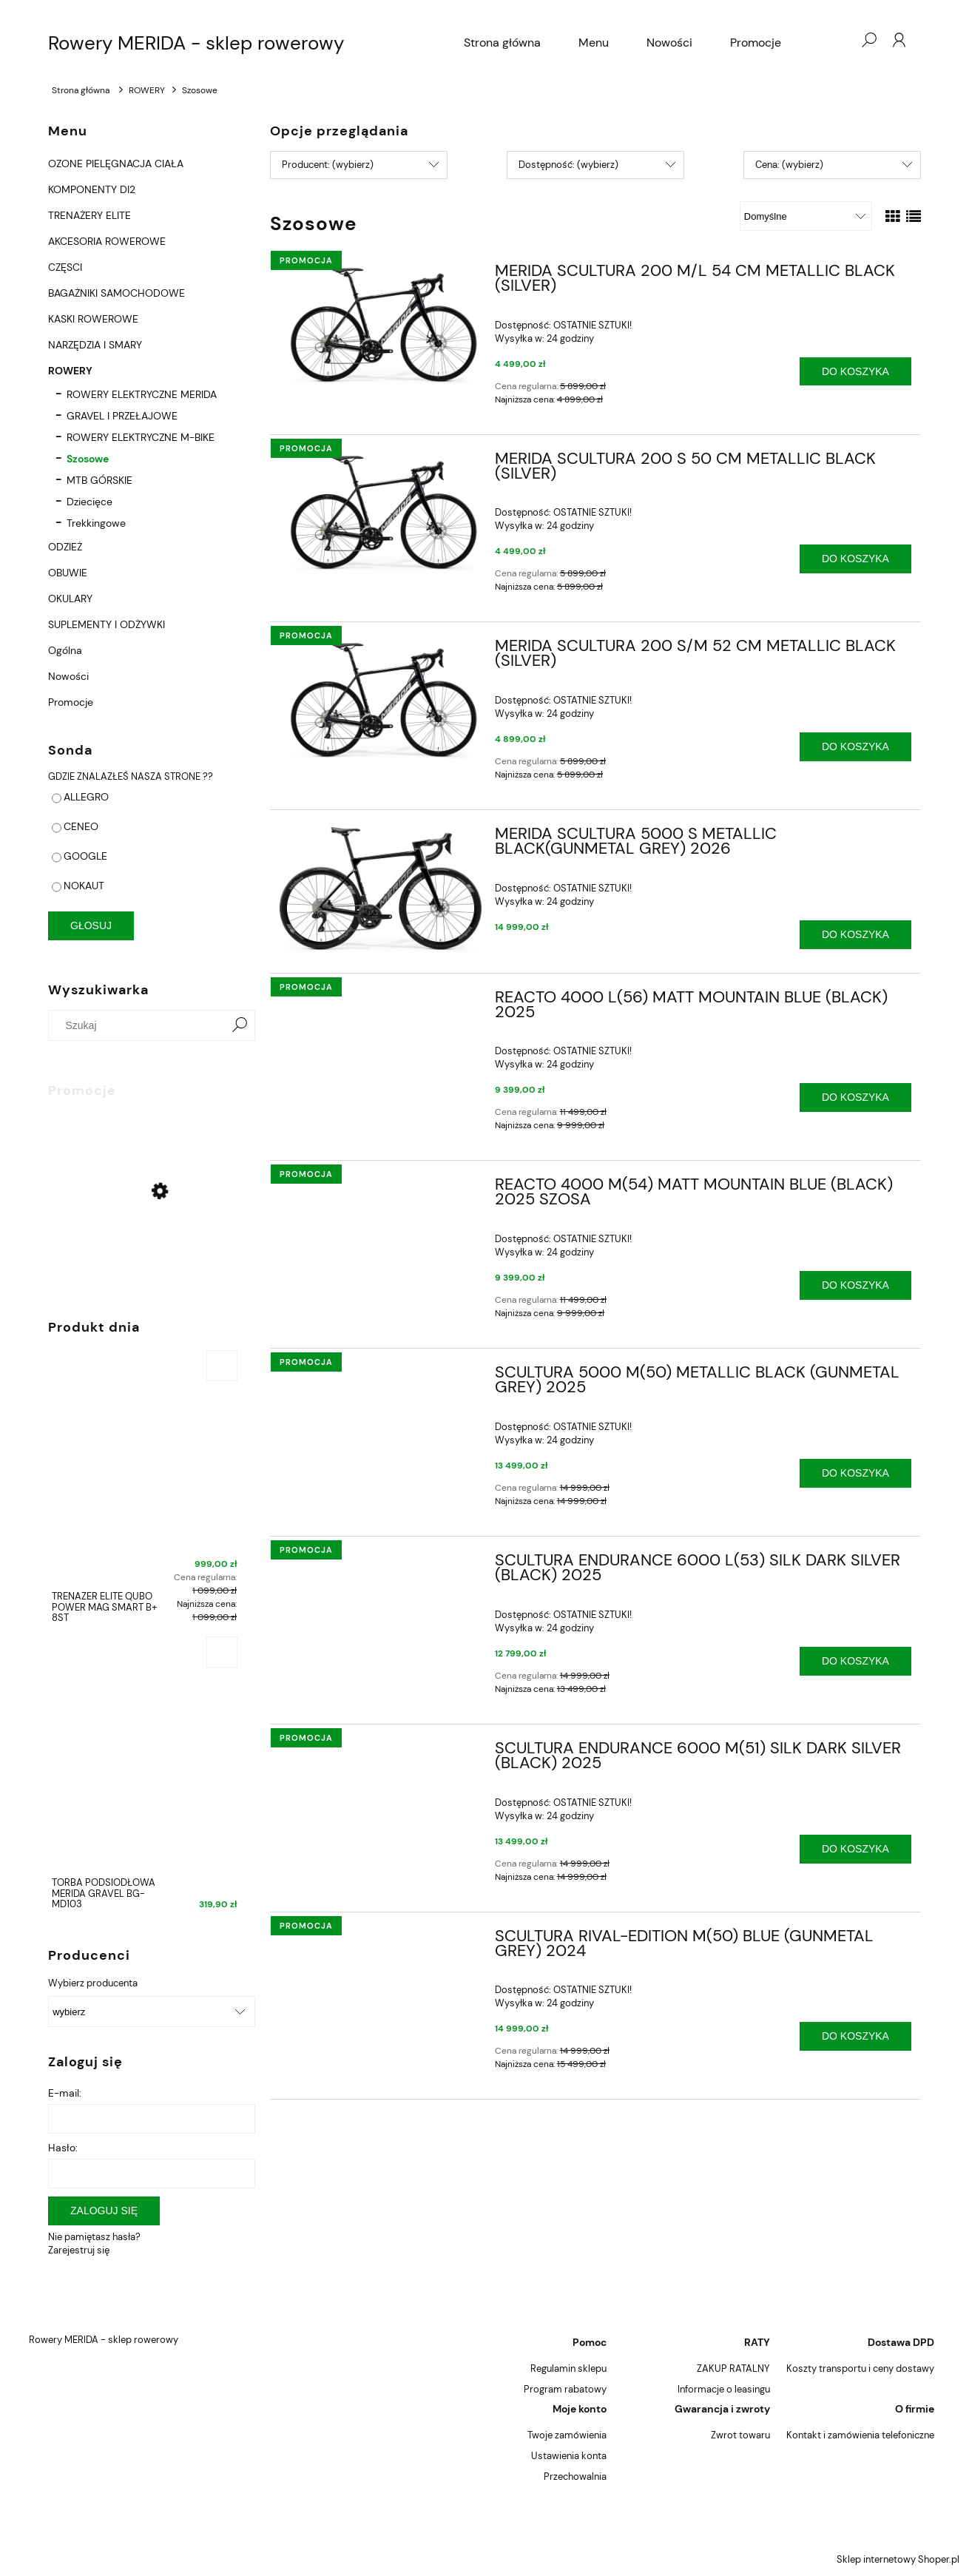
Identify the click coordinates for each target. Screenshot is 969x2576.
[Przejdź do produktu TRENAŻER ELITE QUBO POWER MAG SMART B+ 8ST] (144, 1490)
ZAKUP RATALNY (733, 2368)
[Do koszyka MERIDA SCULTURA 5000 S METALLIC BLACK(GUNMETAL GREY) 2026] (855, 934)
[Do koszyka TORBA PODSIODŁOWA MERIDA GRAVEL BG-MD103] (222, 1652)
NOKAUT (84, 885)
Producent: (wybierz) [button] (328, 164)
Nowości (68, 676)
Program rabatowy (565, 2389)
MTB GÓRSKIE (99, 480)
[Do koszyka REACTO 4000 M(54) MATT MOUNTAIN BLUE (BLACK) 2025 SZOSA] (855, 1285)
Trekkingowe (96, 523)
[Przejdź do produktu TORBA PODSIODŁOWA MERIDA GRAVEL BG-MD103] (144, 1776)
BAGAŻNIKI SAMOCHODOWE (116, 293)
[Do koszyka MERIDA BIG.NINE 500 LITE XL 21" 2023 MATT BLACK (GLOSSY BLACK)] (222, 1129)
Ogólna (65, 650)
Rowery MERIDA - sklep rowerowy (196, 43)
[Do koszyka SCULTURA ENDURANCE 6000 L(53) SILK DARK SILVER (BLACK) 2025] (855, 1661)
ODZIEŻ (65, 546)
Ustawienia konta (569, 2455)
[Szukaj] (239, 1025)
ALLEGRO (86, 796)
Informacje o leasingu (724, 2389)
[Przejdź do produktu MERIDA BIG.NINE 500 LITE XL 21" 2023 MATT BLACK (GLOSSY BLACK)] (144, 1228)
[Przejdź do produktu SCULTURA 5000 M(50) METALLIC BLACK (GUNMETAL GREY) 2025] (381, 1377)
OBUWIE (67, 572)
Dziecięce (89, 501)
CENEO (81, 826)
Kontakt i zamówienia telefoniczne (860, 2435)
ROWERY (70, 370)
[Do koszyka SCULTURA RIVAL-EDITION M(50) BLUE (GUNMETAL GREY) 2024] (855, 2036)
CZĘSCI (65, 267)
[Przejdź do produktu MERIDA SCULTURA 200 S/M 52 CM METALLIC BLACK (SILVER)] (381, 698)
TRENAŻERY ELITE (89, 215)
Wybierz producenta (93, 1983)
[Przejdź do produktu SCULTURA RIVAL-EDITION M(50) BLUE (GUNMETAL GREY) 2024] (381, 1940)
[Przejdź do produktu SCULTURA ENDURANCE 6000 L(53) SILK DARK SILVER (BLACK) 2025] (381, 1565)
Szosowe (88, 458)
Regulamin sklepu (568, 2368)
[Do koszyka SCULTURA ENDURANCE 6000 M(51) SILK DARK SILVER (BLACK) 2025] (855, 1849)
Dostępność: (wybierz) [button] (568, 164)
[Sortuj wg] (806, 216)
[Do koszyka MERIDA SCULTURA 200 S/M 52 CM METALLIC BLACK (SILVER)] (855, 746)
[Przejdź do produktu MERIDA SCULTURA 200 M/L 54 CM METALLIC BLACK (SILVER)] (381, 323)
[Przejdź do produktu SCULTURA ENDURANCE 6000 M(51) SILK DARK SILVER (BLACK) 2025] (381, 1753)
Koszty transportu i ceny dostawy (860, 2368)
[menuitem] (502, 43)
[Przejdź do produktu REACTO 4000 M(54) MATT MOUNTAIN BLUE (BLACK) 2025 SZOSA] (381, 1189)
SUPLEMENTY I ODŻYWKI (106, 624)
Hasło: (63, 2147)
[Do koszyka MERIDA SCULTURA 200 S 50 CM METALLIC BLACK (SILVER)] (855, 558)
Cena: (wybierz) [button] (789, 164)
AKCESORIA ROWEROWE (107, 241)
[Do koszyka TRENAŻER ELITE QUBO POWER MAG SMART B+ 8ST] (222, 1365)
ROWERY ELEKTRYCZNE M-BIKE (141, 437)
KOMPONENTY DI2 (91, 189)
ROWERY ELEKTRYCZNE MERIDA (142, 394)
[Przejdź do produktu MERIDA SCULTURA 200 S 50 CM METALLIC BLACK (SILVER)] (381, 511)
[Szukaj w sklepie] (140, 1025)
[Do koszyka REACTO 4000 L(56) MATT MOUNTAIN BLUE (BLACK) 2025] (855, 1097)
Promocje (70, 702)
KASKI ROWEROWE (93, 319)
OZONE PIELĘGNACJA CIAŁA (115, 163)
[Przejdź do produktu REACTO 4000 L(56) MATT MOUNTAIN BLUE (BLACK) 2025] (381, 1002)
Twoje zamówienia (567, 2435)
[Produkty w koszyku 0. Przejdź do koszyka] (839, 40)
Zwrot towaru (740, 2435)
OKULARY (70, 598)
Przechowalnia (575, 2476)
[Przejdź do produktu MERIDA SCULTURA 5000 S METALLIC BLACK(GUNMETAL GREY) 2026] (381, 891)
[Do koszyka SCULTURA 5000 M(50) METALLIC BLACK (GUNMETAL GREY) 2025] (855, 1473)
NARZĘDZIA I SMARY (95, 344)
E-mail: (64, 2093)
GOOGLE (85, 856)
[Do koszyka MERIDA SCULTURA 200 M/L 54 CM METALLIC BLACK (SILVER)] (855, 371)
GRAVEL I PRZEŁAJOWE (122, 415)
